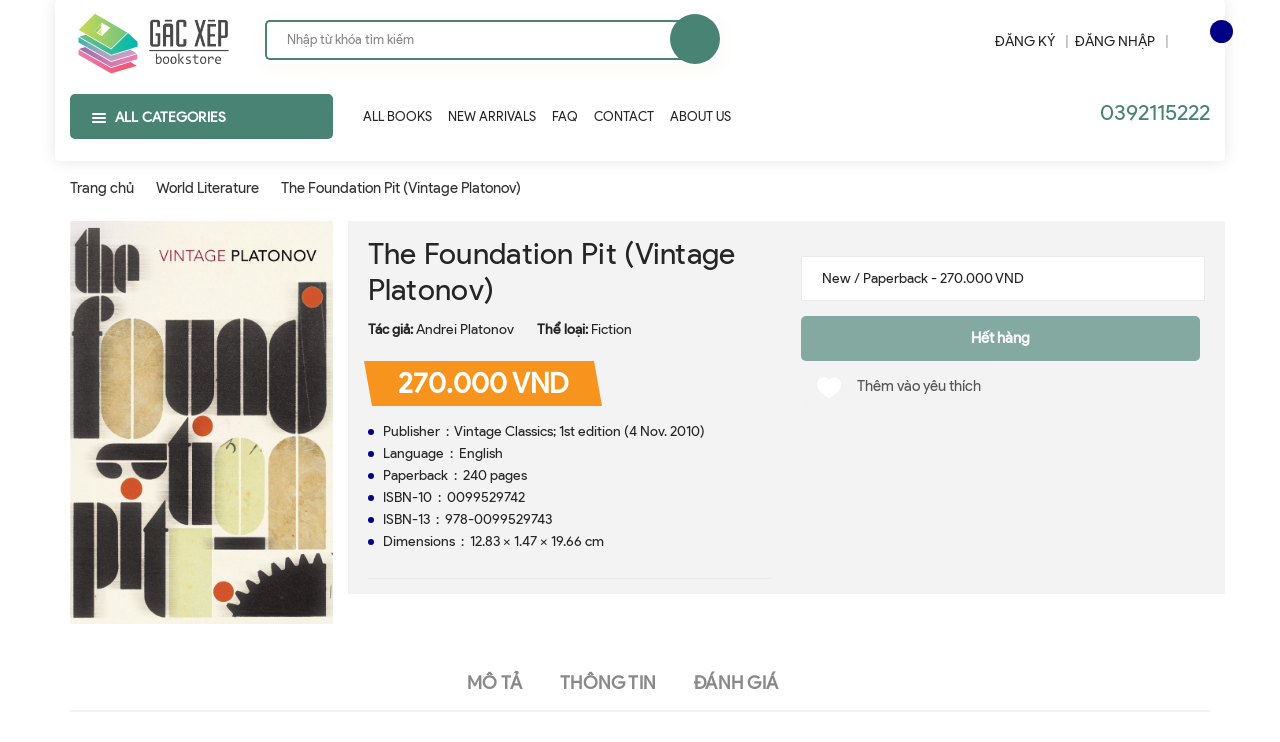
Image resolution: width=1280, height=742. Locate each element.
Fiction (611, 329)
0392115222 (1155, 112)
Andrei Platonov (465, 329)
